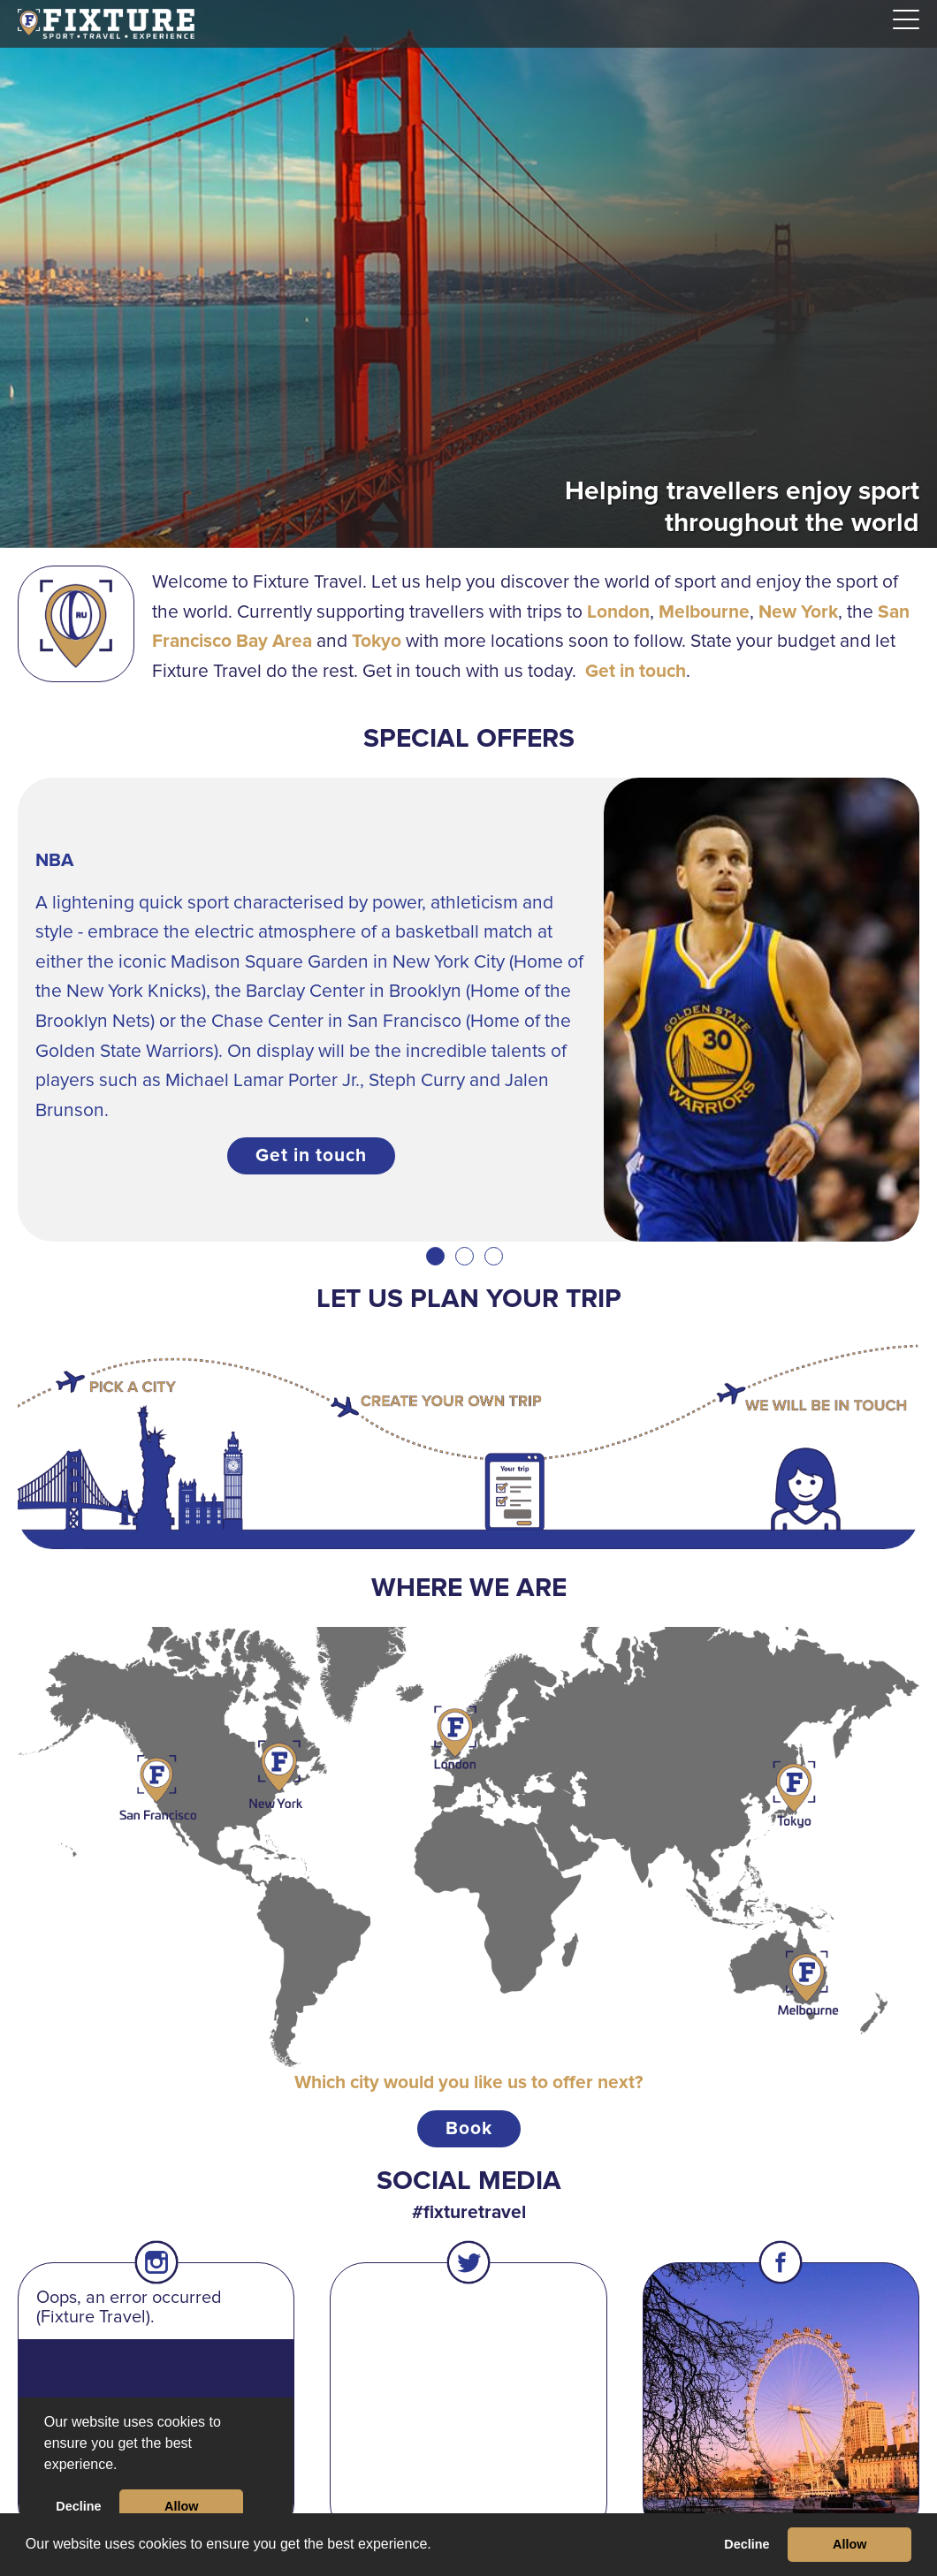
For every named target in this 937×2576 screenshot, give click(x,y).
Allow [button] (849, 2544)
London (618, 612)
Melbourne (704, 612)
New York (798, 612)
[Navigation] (906, 21)
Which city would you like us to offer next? (469, 2082)
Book (469, 2128)
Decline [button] (746, 2544)
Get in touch (635, 671)
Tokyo (376, 641)
